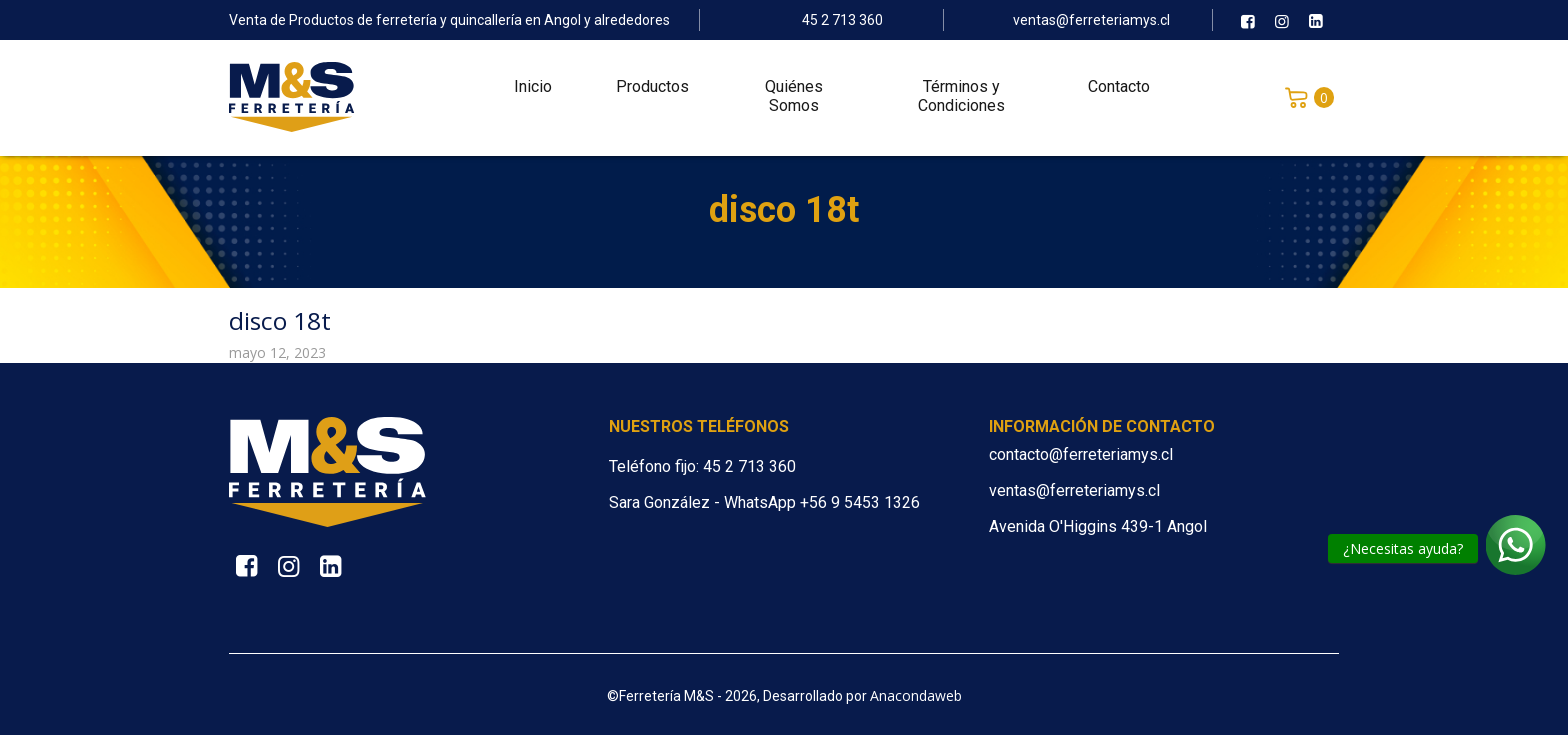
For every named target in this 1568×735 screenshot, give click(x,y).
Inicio (533, 90)
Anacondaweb (916, 695)
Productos (652, 90)
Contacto (1119, 90)
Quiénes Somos (794, 100)
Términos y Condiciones (961, 100)
